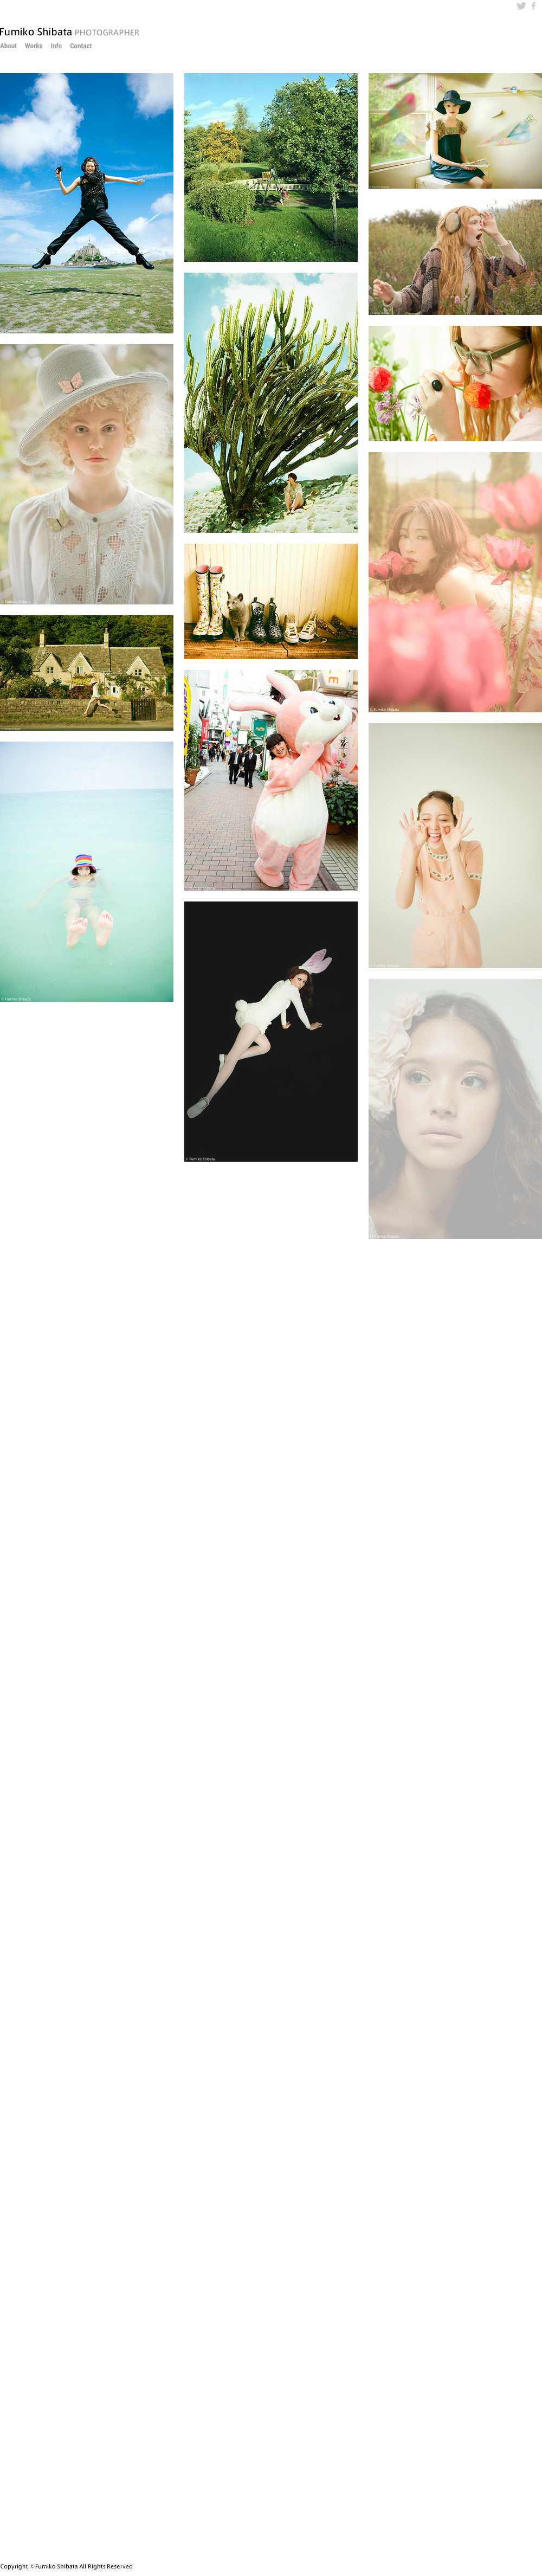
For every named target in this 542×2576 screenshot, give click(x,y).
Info (56, 46)
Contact (81, 46)
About (8, 46)
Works (33, 46)
